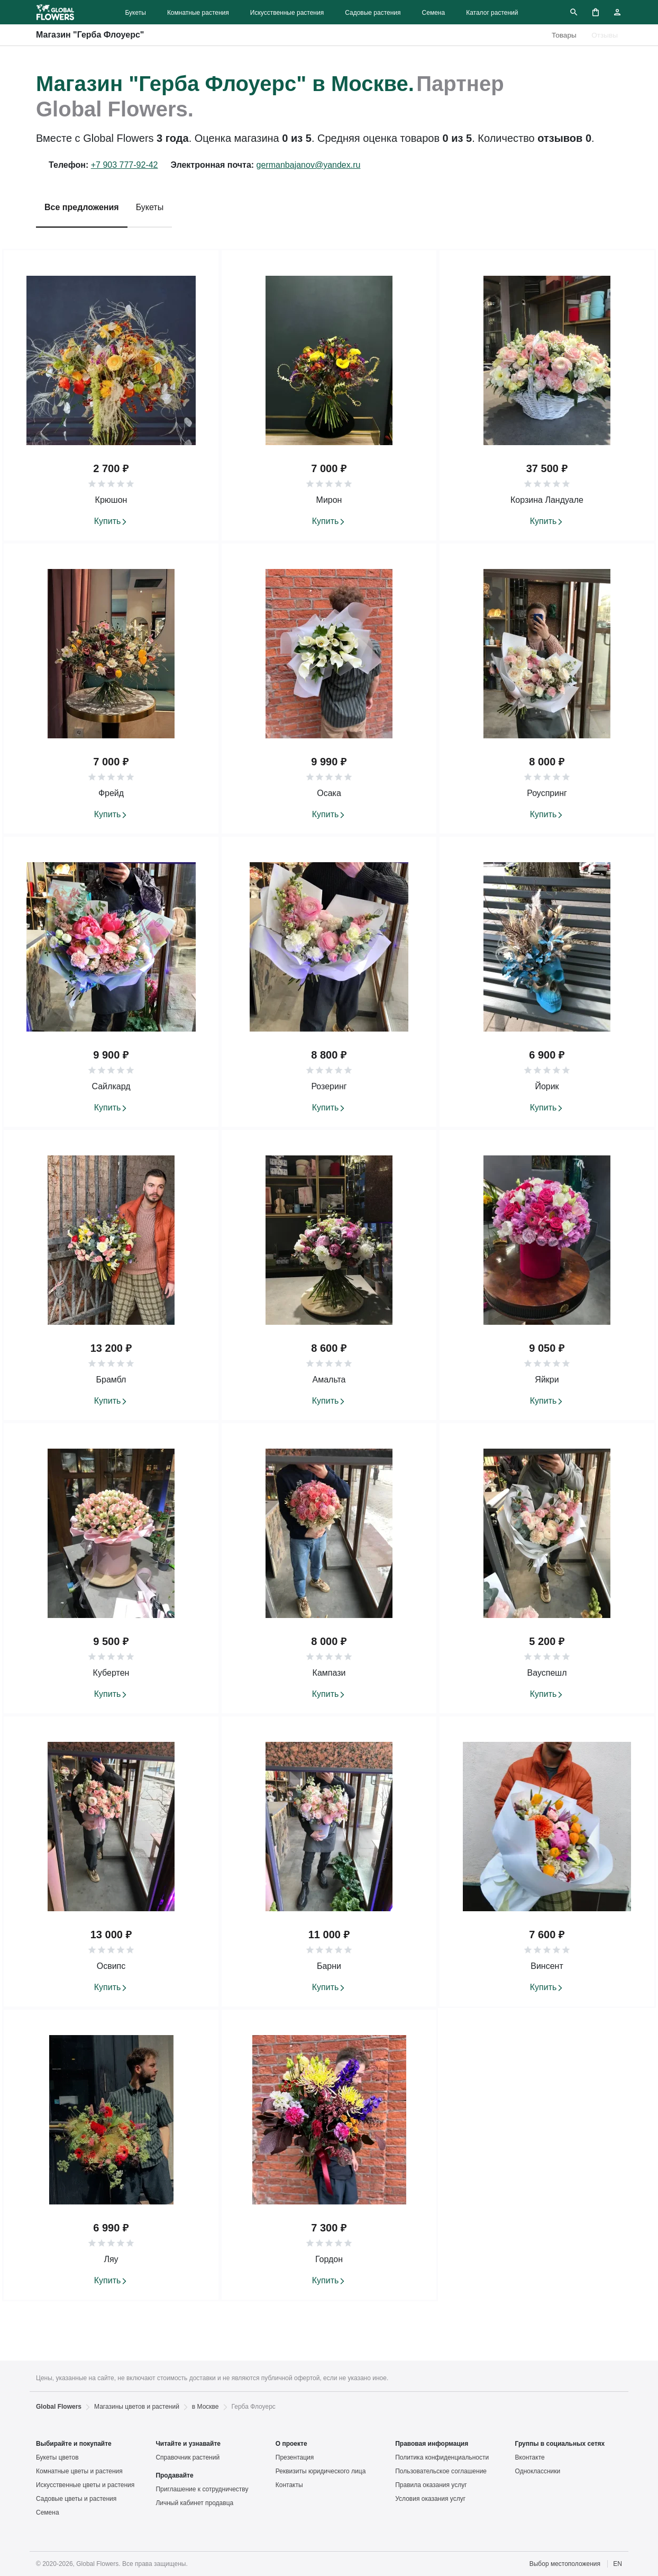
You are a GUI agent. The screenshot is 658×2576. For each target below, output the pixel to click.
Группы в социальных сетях (560, 2443)
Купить (107, 521)
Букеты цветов (57, 2457)
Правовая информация (431, 2443)
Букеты (135, 12)
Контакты (289, 2485)
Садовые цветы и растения (76, 2498)
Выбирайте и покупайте (74, 2443)
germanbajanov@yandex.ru (309, 164)
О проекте (291, 2443)
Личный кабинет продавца (194, 2503)
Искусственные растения (287, 12)
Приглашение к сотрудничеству (202, 2489)
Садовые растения (372, 12)
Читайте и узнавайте (188, 2443)
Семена (433, 12)
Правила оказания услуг (431, 2485)
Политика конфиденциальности (442, 2457)
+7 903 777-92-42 (124, 164)
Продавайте (174, 2475)
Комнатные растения (198, 12)
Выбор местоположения (564, 2564)
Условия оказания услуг (430, 2498)
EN (617, 2564)
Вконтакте (530, 2457)
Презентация (295, 2457)
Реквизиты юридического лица (321, 2471)
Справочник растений (188, 2457)
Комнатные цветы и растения (79, 2471)
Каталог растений (492, 12)
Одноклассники (538, 2471)
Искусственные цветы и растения (85, 2485)
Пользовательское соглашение (441, 2471)
